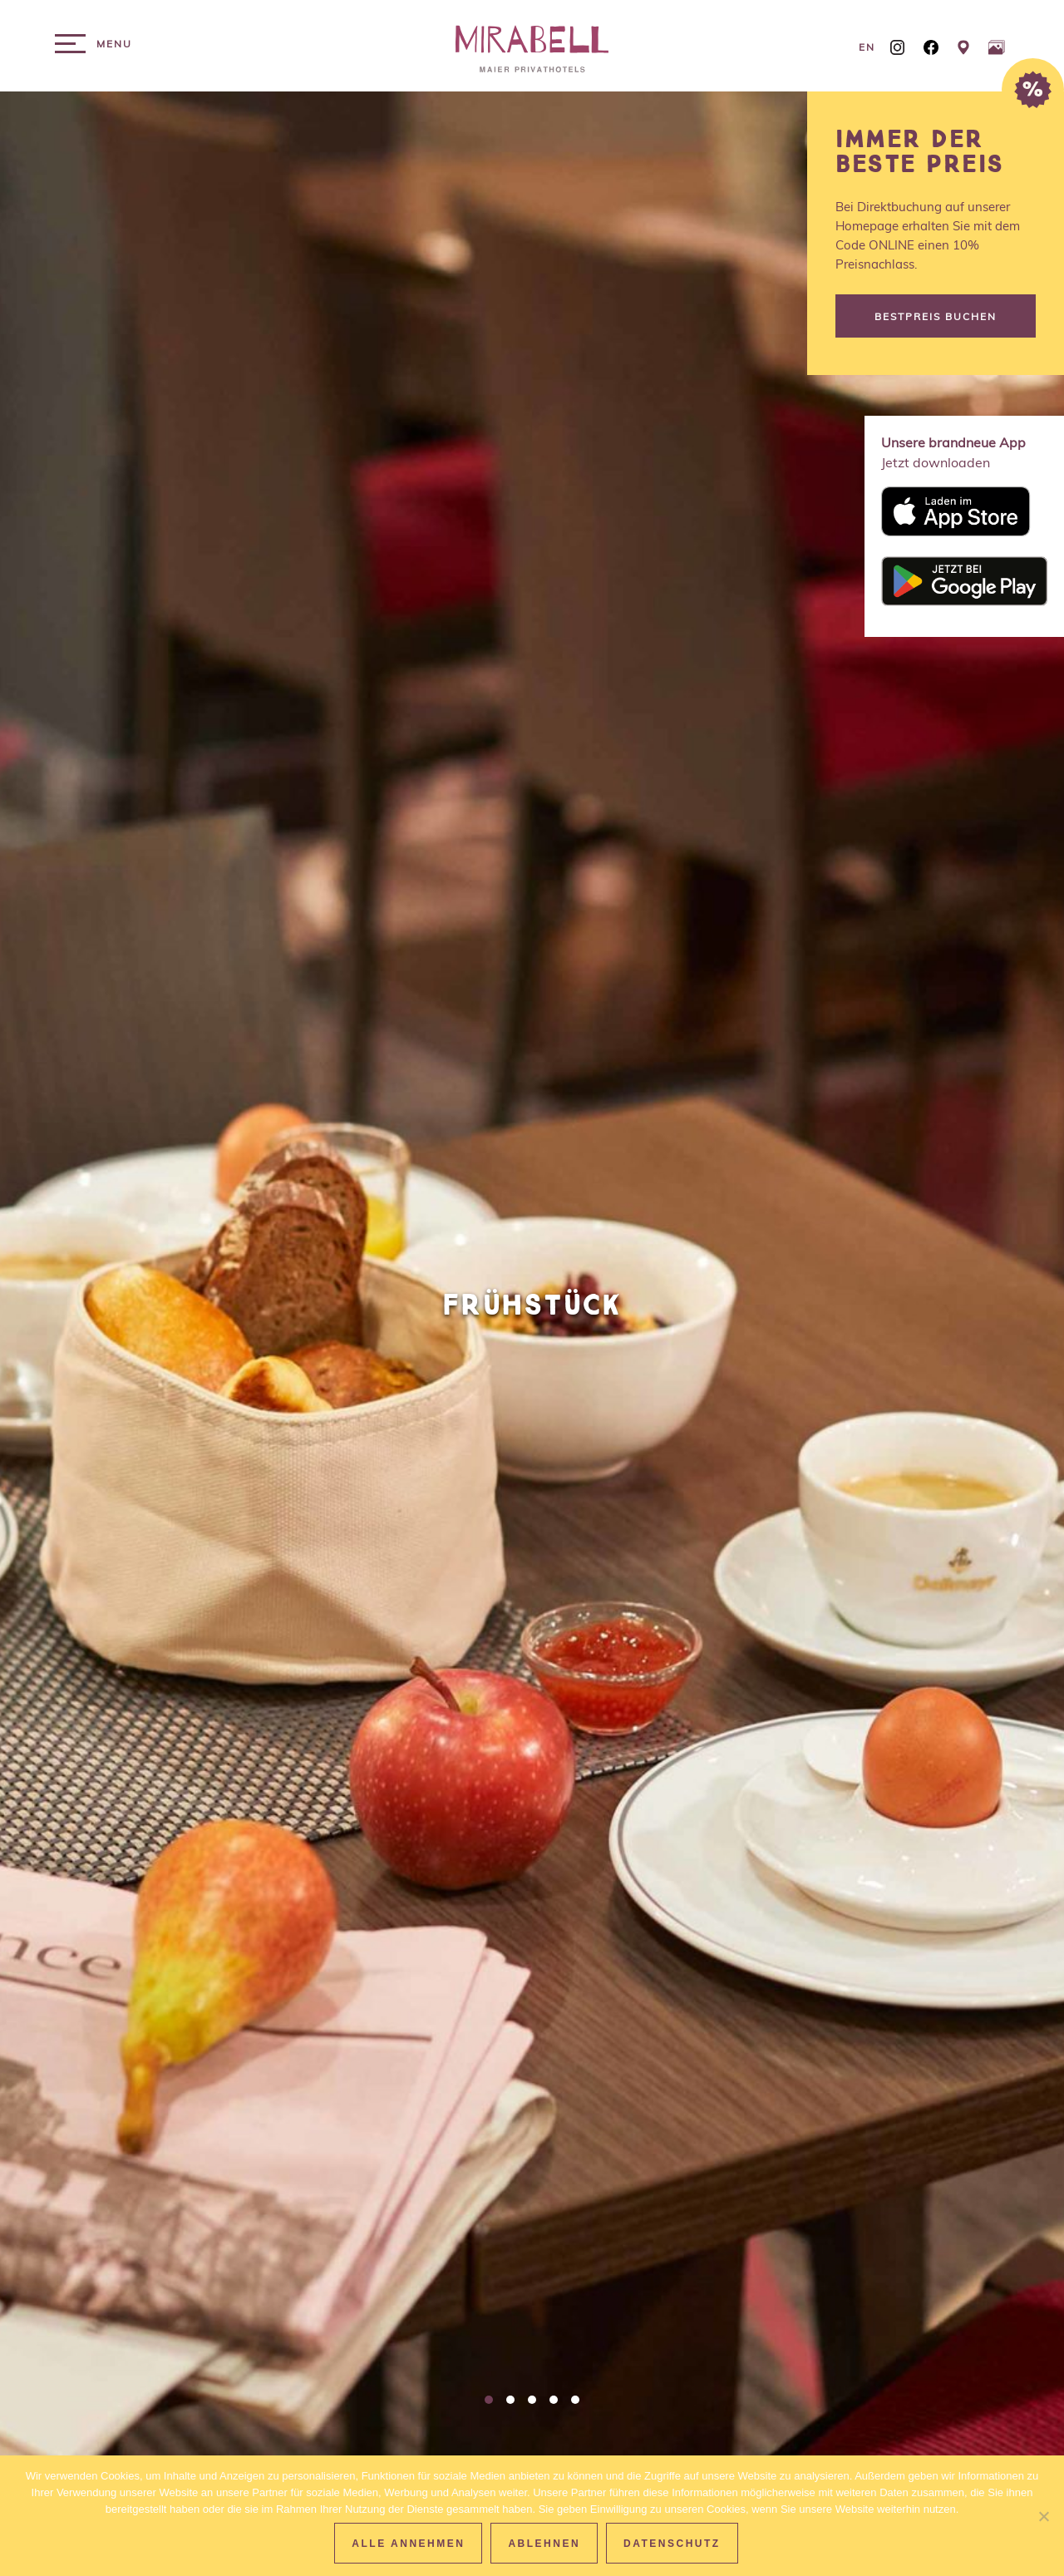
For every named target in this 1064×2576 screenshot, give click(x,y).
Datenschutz (672, 2543)
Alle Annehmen (408, 2543)
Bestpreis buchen (935, 316)
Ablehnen (544, 2543)
